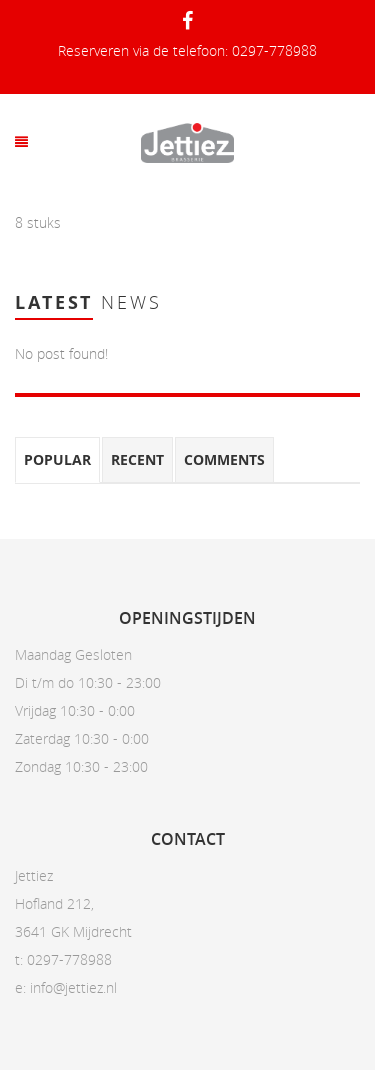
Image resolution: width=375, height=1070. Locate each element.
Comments (224, 459)
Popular (57, 459)
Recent (137, 459)
